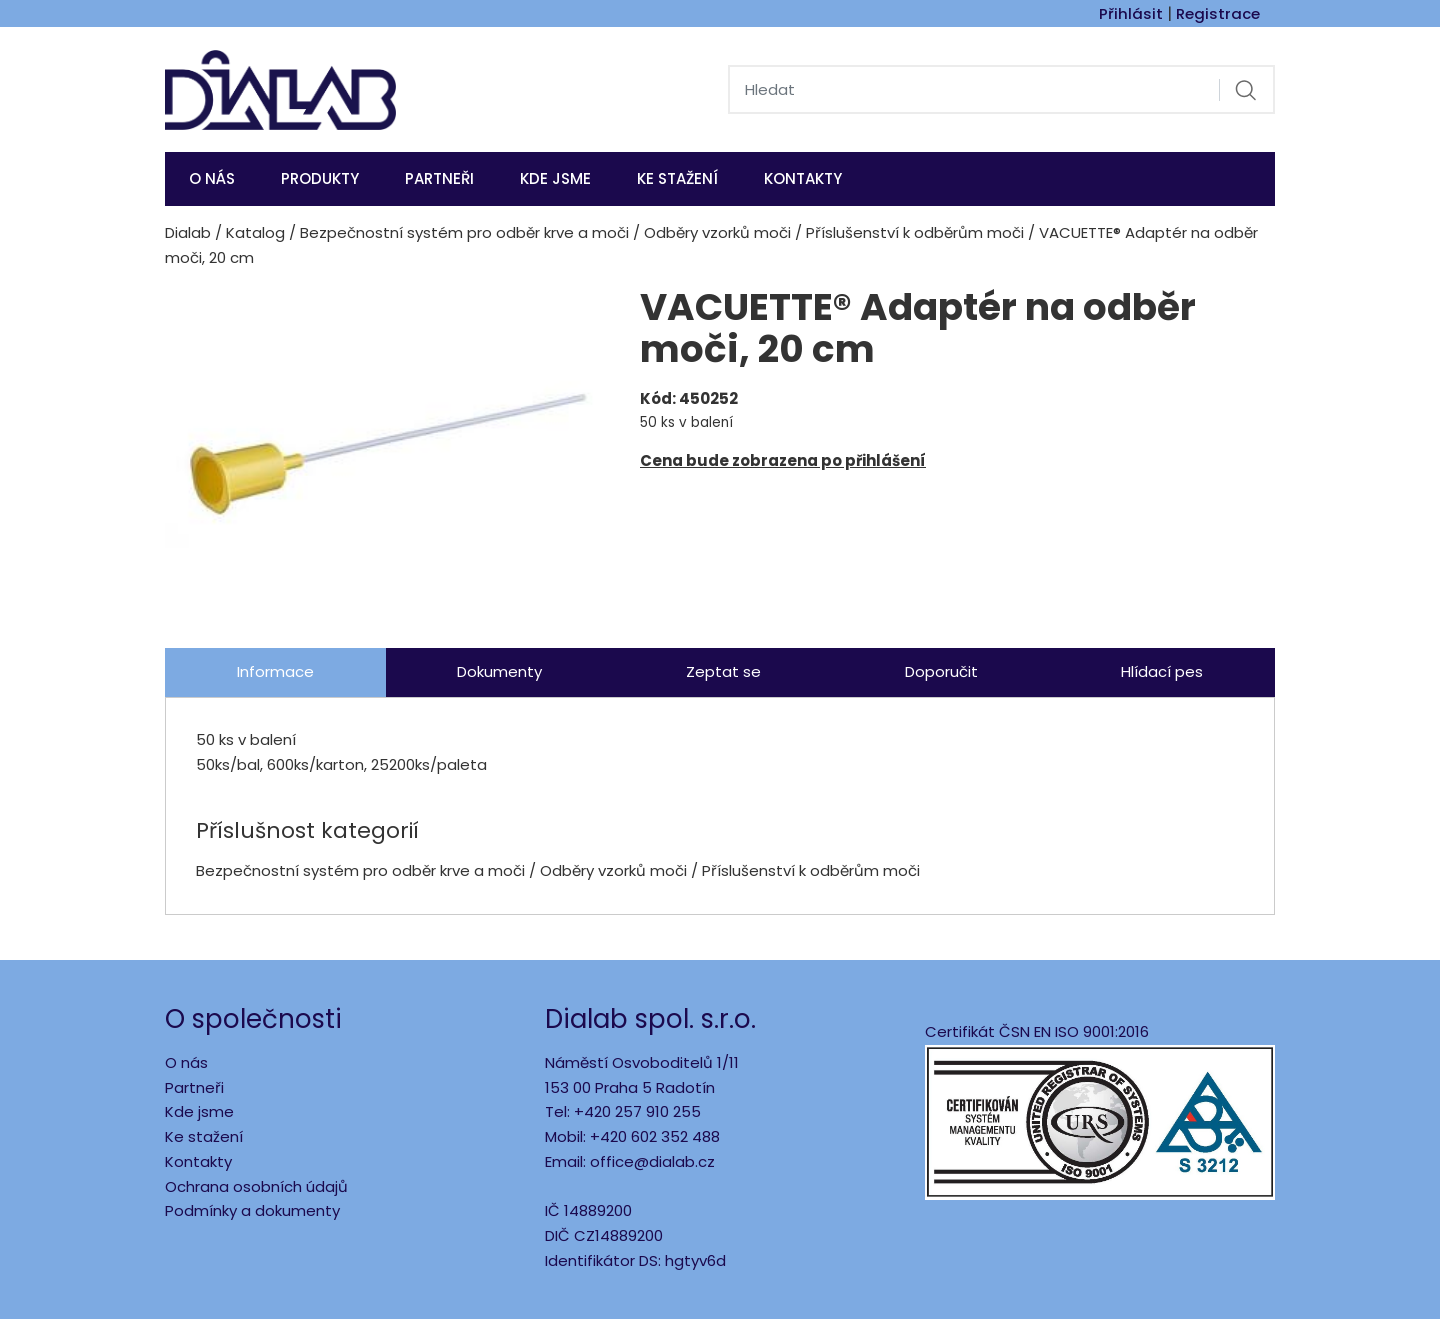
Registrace (1218, 13)
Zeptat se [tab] (723, 671)
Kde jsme (199, 1111)
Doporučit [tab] (941, 671)
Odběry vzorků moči (717, 232)
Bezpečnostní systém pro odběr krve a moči (464, 232)
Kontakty (803, 178)
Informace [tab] (275, 671)
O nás (212, 178)
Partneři (439, 178)
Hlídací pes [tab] (1162, 671)
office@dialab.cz (652, 1161)
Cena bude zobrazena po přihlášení (783, 460)
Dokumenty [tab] (499, 671)
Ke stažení (677, 178)
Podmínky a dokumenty (252, 1210)
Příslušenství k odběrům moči (915, 232)
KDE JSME (555, 178)
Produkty (320, 178)
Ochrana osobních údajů (256, 1186)
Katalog (255, 232)
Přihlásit (1131, 13)
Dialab (188, 232)
